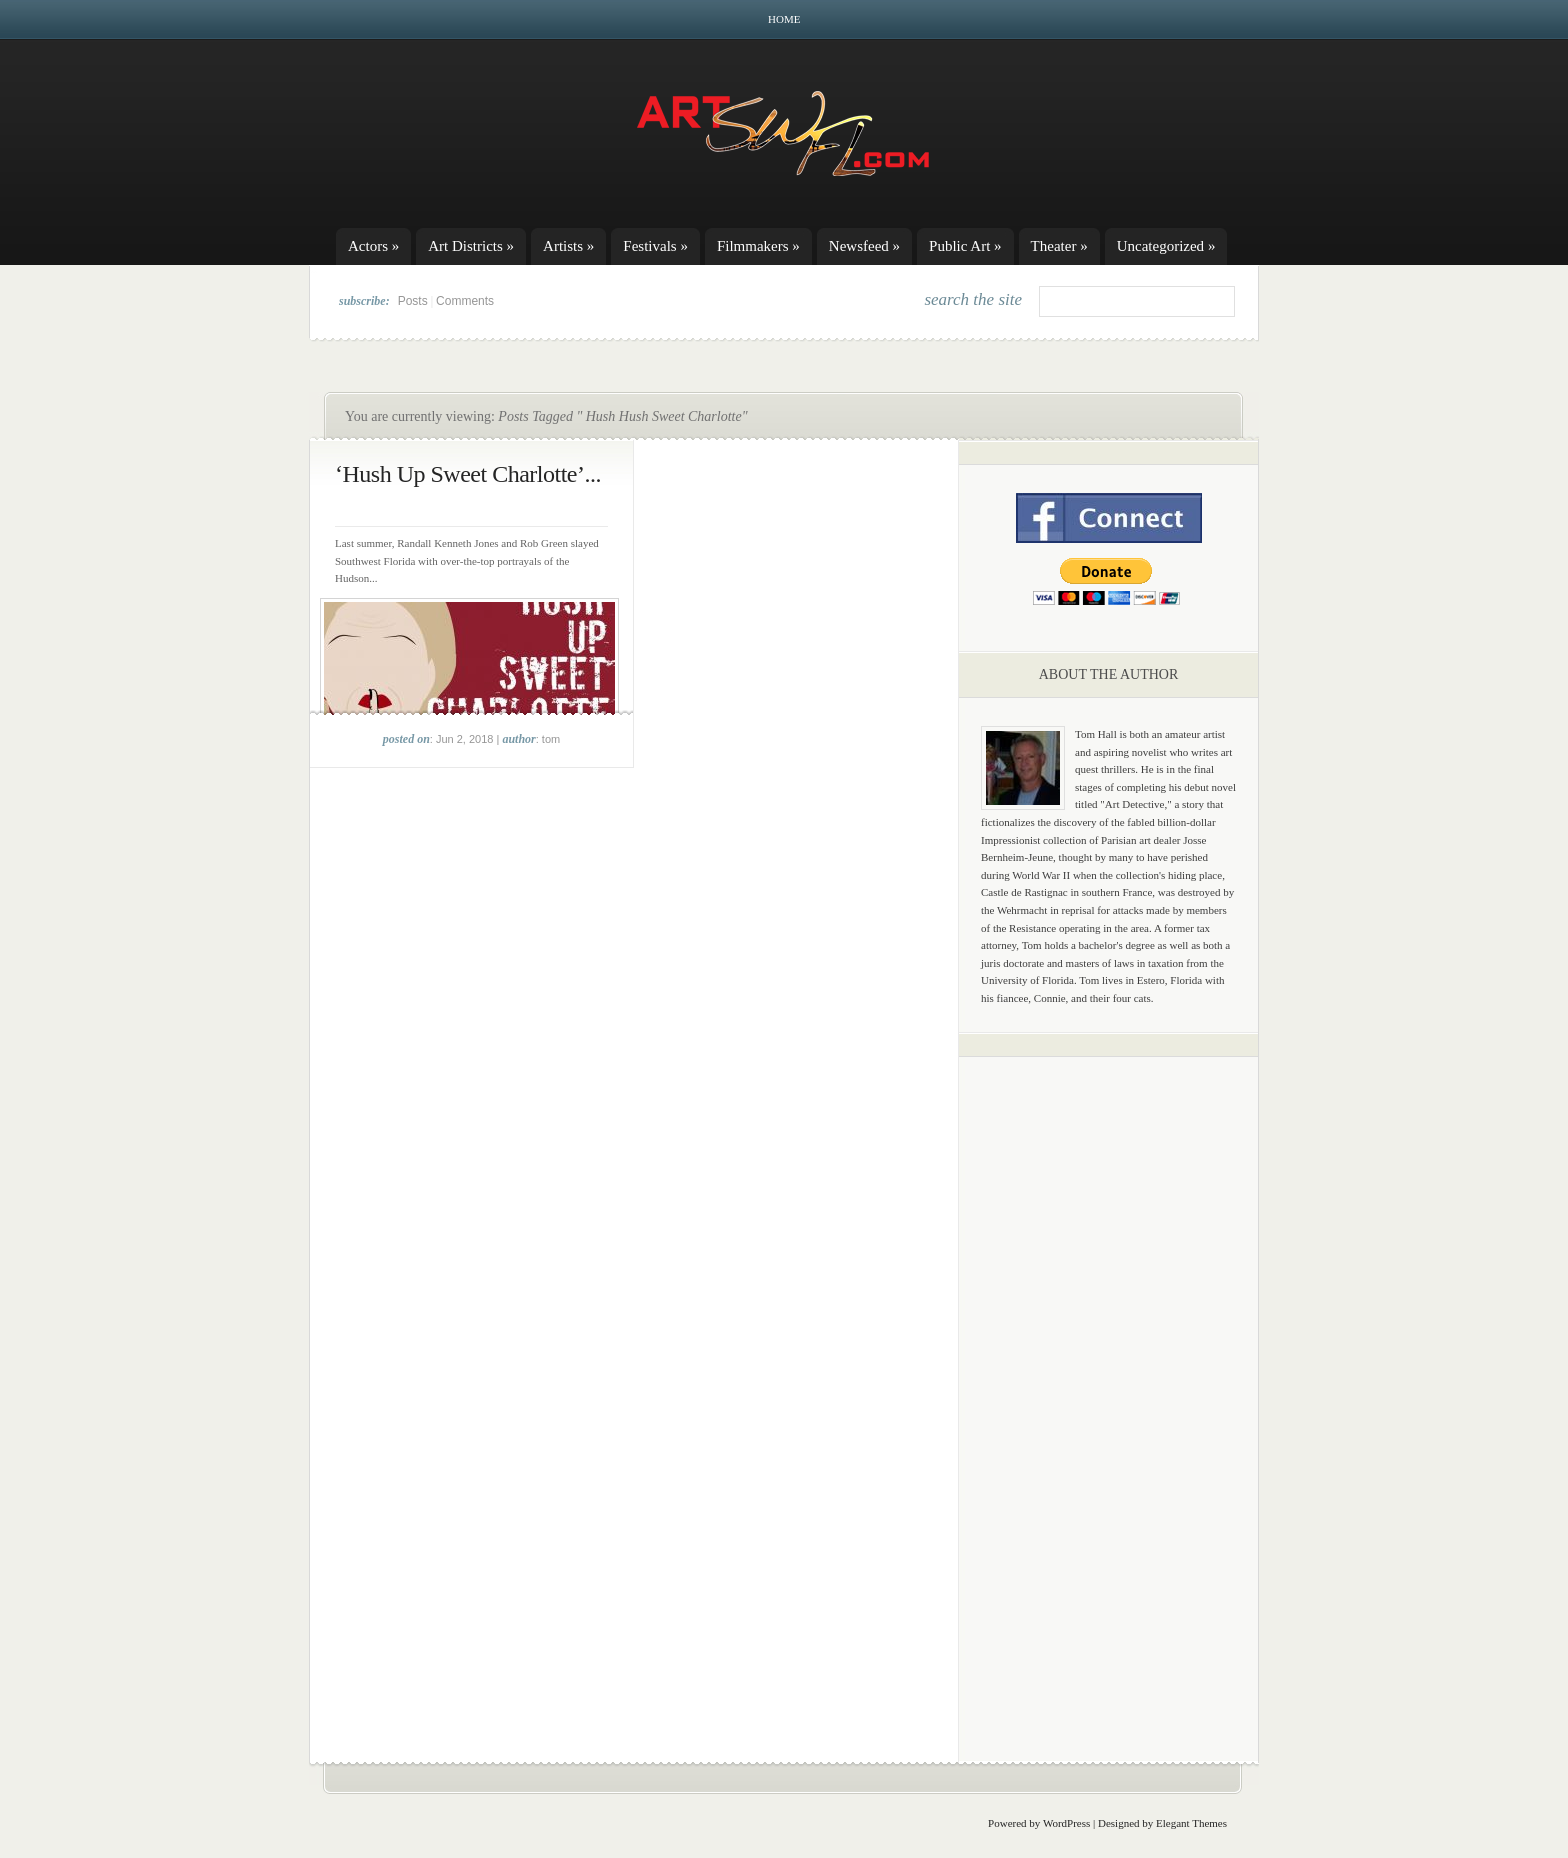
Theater (1059, 246)
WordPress (1066, 1823)
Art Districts (471, 246)
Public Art (965, 246)
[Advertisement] (1109, 1385)
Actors (373, 246)
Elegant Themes (1191, 1823)
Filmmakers (758, 246)
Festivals (655, 246)
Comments (465, 301)
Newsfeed (864, 246)
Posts (413, 301)
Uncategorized (1166, 246)
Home (784, 19)
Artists (568, 246)
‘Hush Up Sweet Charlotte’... (468, 474)
